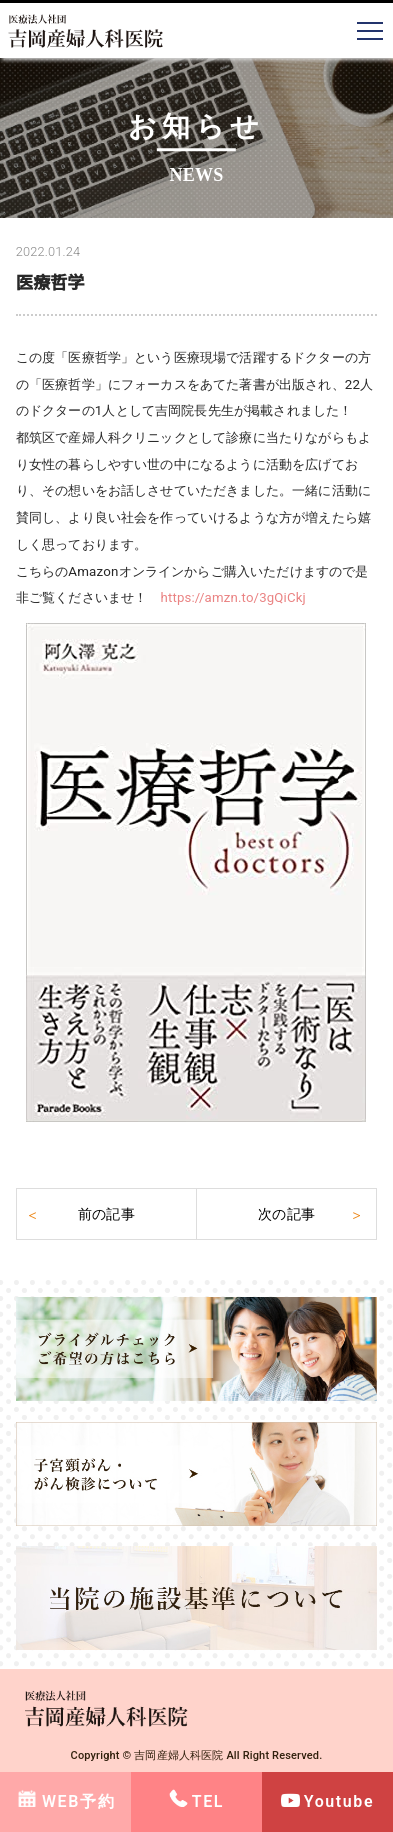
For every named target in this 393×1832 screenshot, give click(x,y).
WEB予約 (78, 1801)
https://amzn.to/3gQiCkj (233, 597)
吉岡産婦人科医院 (178, 1755)
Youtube (339, 1801)
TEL (208, 1801)
